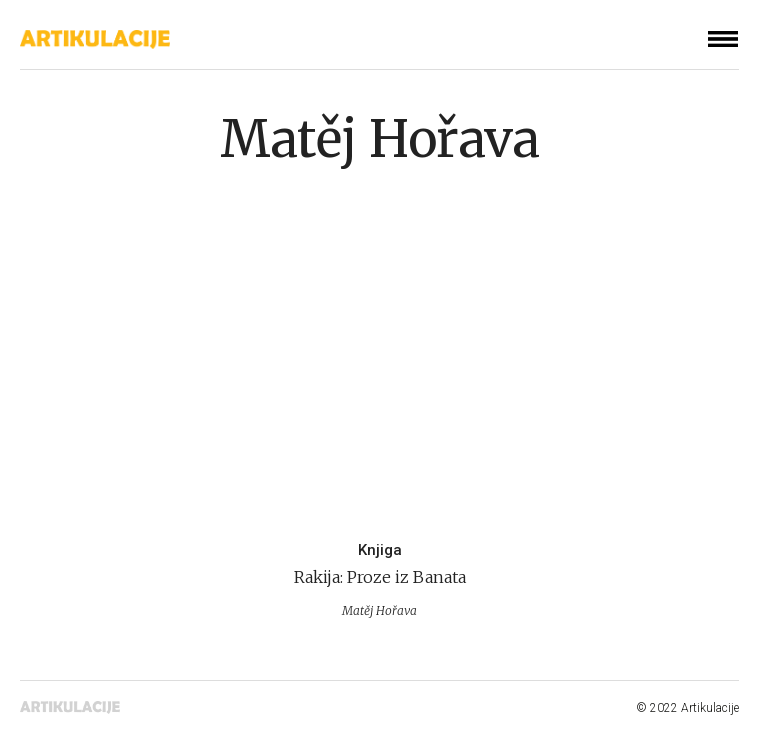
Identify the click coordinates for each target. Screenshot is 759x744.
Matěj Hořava (379, 139)
